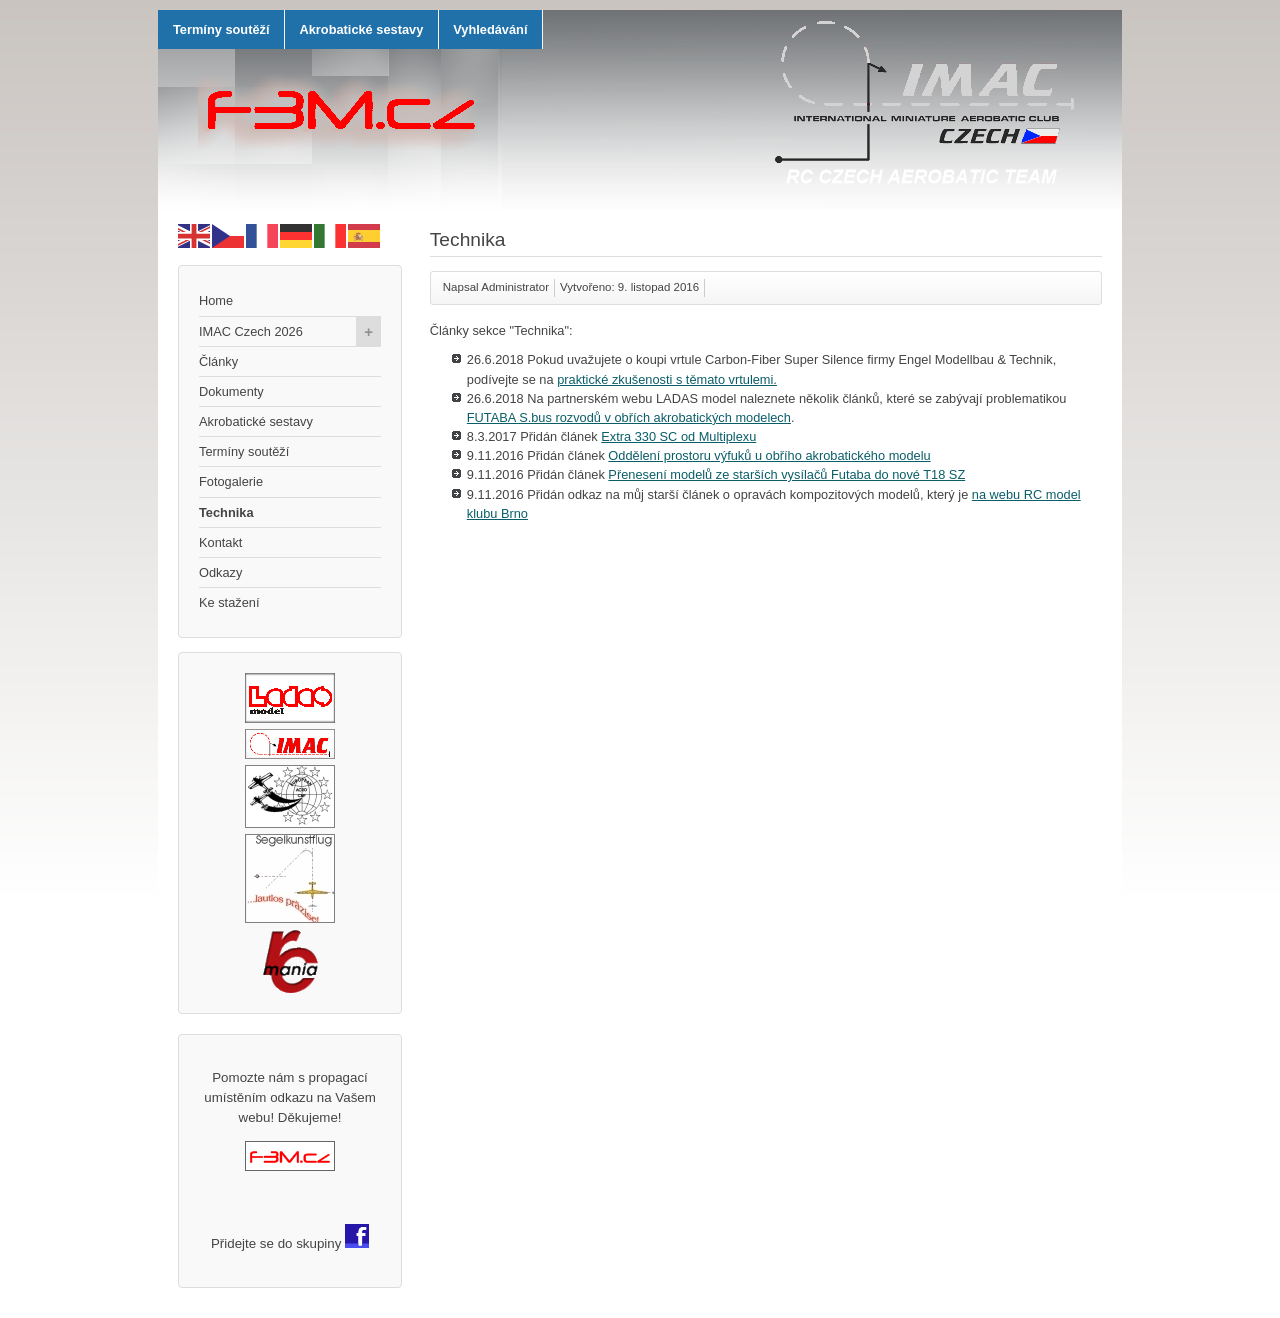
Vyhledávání (490, 29)
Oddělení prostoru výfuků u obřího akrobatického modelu (769, 455)
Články (218, 361)
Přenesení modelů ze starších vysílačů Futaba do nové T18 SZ (786, 474)
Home (216, 300)
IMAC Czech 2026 (290, 331)
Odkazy (220, 572)
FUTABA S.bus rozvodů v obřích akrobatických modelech (629, 417)
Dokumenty (231, 391)
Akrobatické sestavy (361, 29)
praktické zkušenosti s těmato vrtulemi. (667, 379)
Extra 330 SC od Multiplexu (678, 436)
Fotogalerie (231, 481)
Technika (226, 512)
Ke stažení (229, 602)
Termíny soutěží (221, 29)
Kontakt (220, 542)
